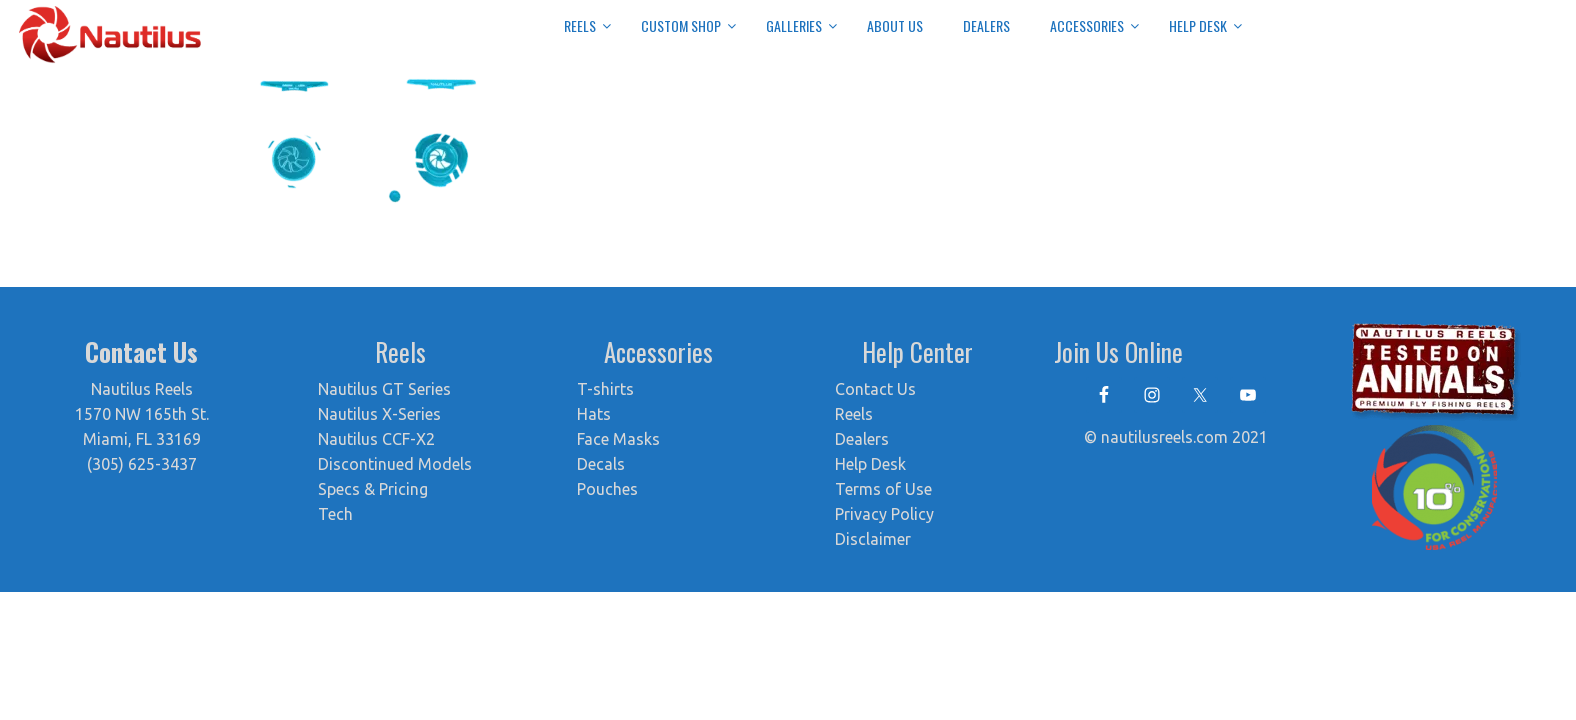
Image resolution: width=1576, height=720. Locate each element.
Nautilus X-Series (379, 414)
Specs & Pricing (373, 489)
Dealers (862, 439)
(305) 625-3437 (142, 464)
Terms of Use (883, 489)
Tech (335, 514)
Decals (601, 464)
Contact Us (875, 389)
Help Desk (870, 464)
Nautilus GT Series (384, 389)
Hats (594, 414)
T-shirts (605, 389)
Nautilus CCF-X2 (376, 439)
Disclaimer (873, 539)
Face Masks (618, 439)
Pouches (607, 489)
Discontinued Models (395, 464)
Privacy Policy (884, 514)
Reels (854, 414)
